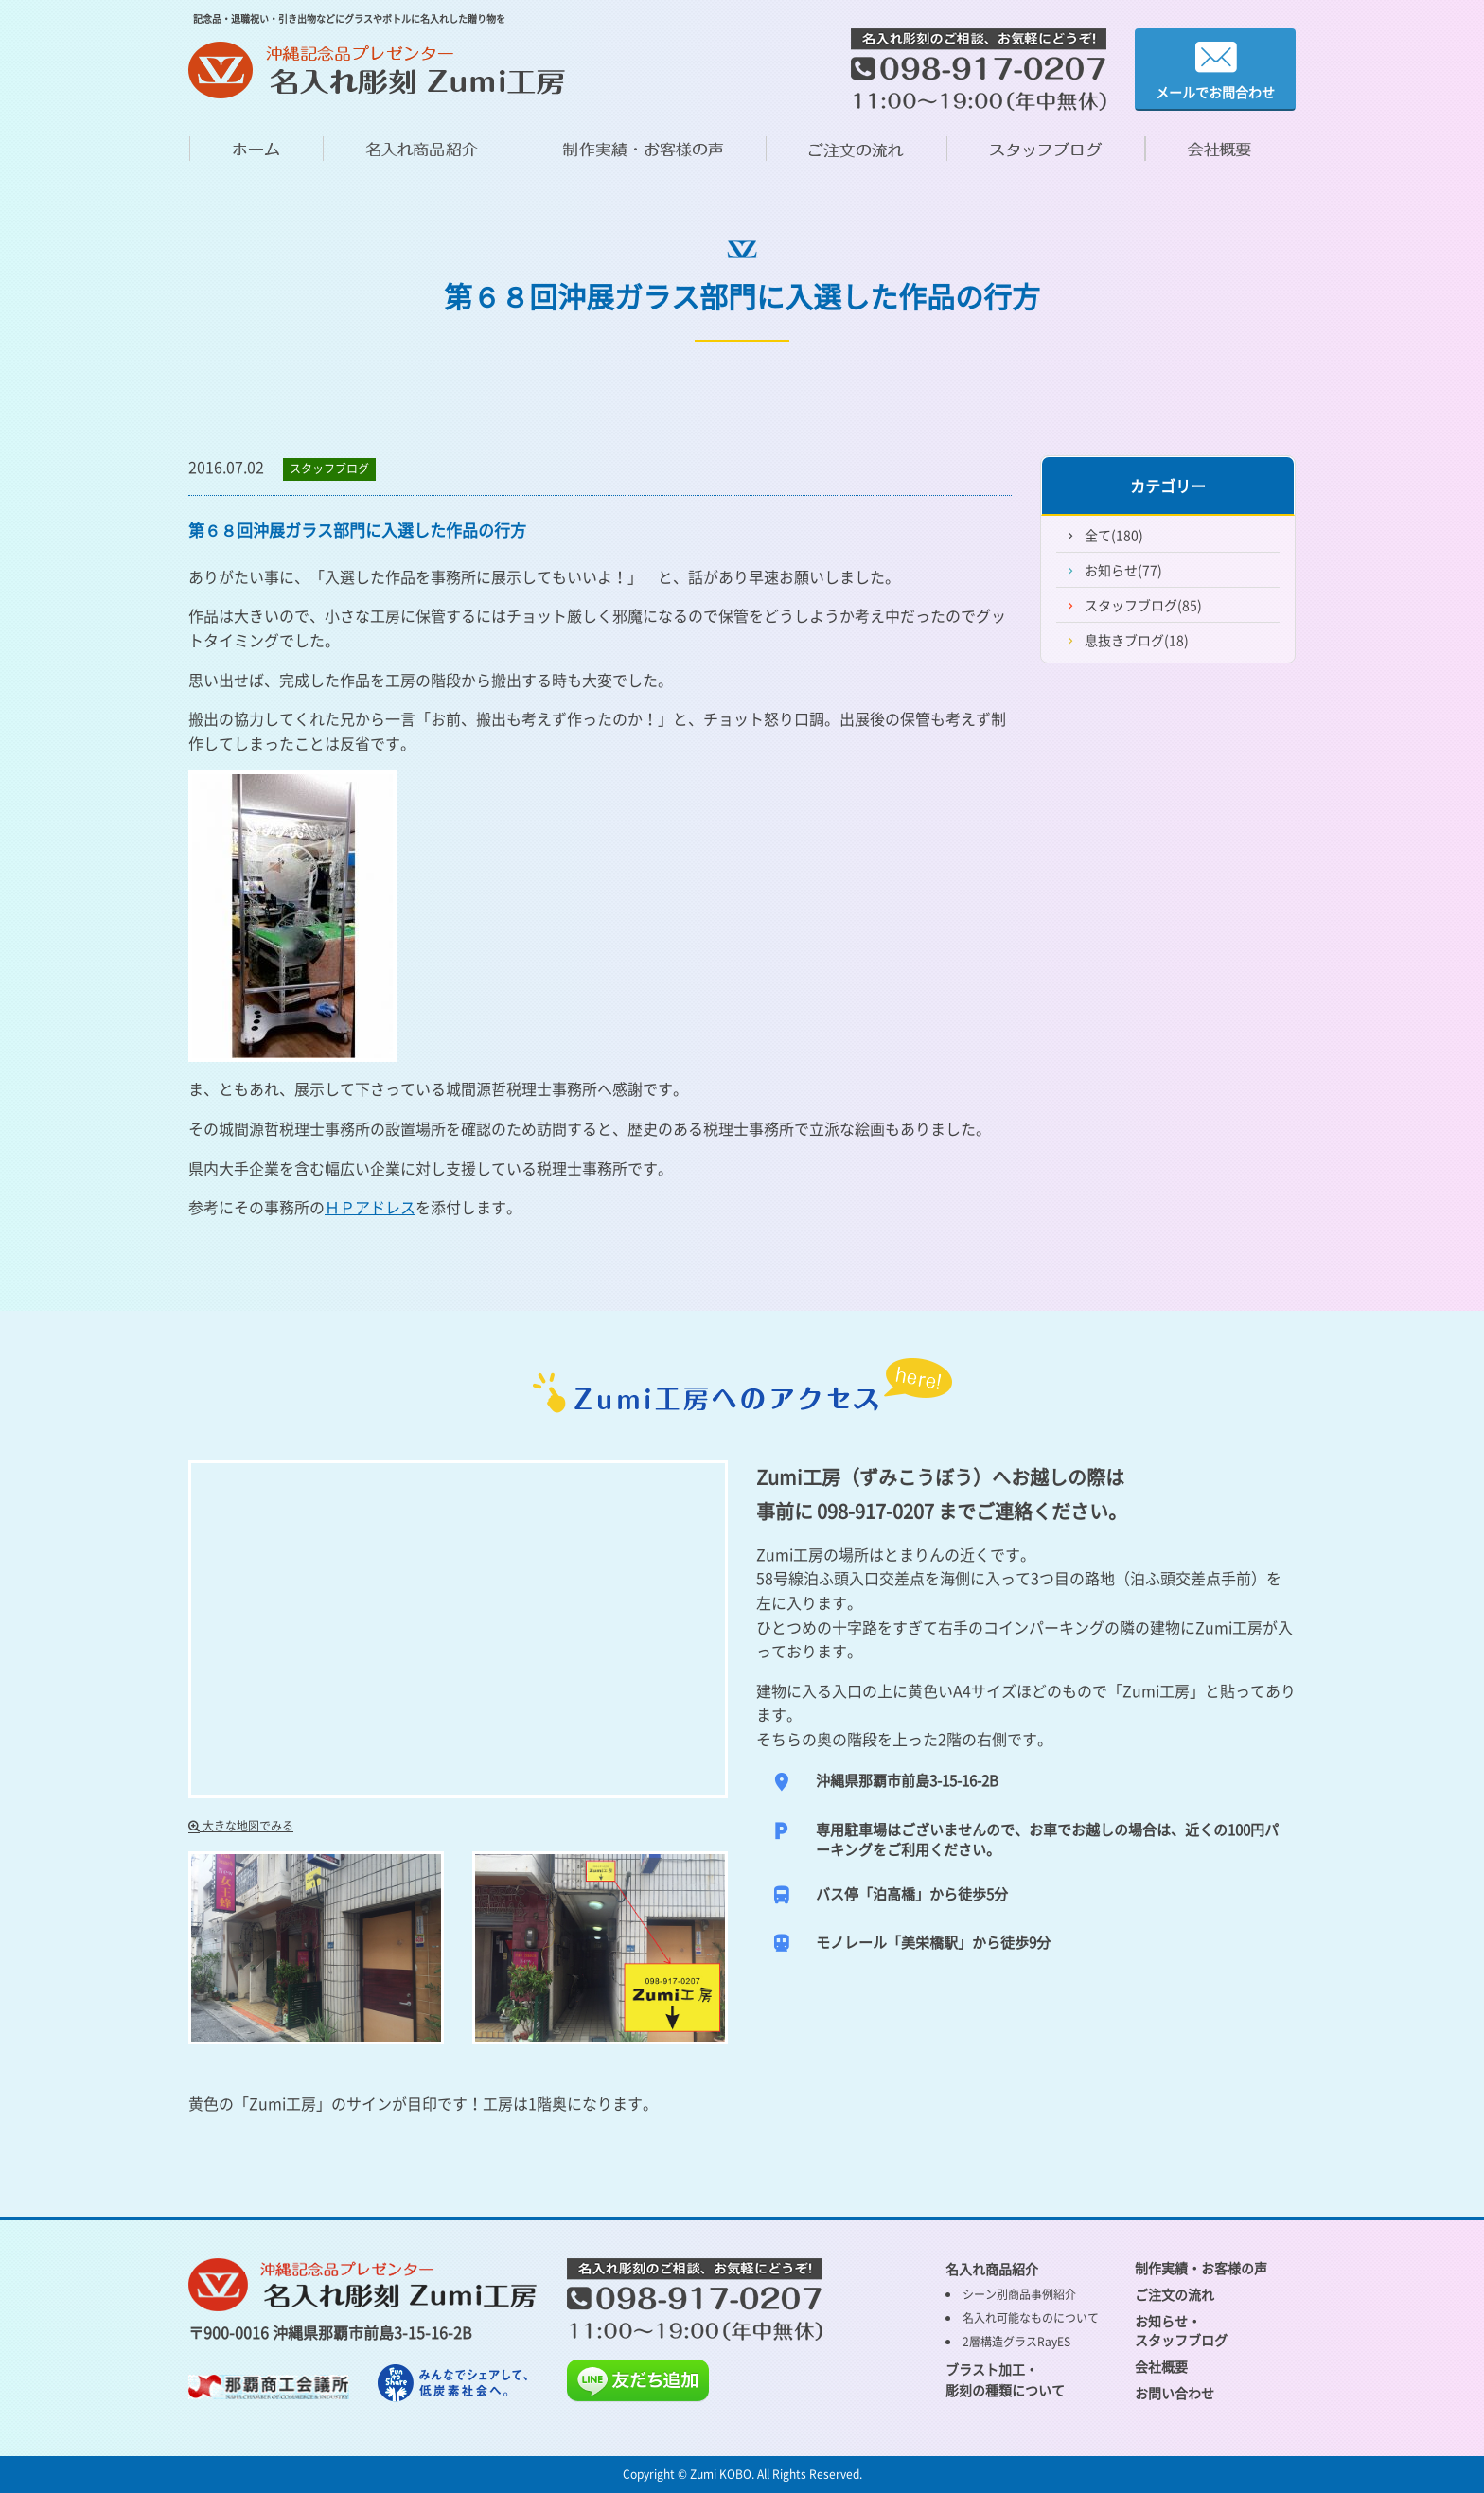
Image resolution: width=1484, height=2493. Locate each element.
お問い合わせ (1174, 2392)
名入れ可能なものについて (1031, 2317)
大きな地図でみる (240, 1825)
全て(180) (1114, 534)
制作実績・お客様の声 (1201, 2267)
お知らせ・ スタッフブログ (1181, 2330)
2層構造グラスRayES (1016, 2341)
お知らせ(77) (1123, 569)
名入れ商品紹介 (991, 2268)
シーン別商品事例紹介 (1019, 2294)
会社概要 (1161, 2366)
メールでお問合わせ (1215, 69)
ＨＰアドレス (370, 1206)
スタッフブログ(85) (1143, 604)
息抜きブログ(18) (1137, 639)
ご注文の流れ (1174, 2294)
